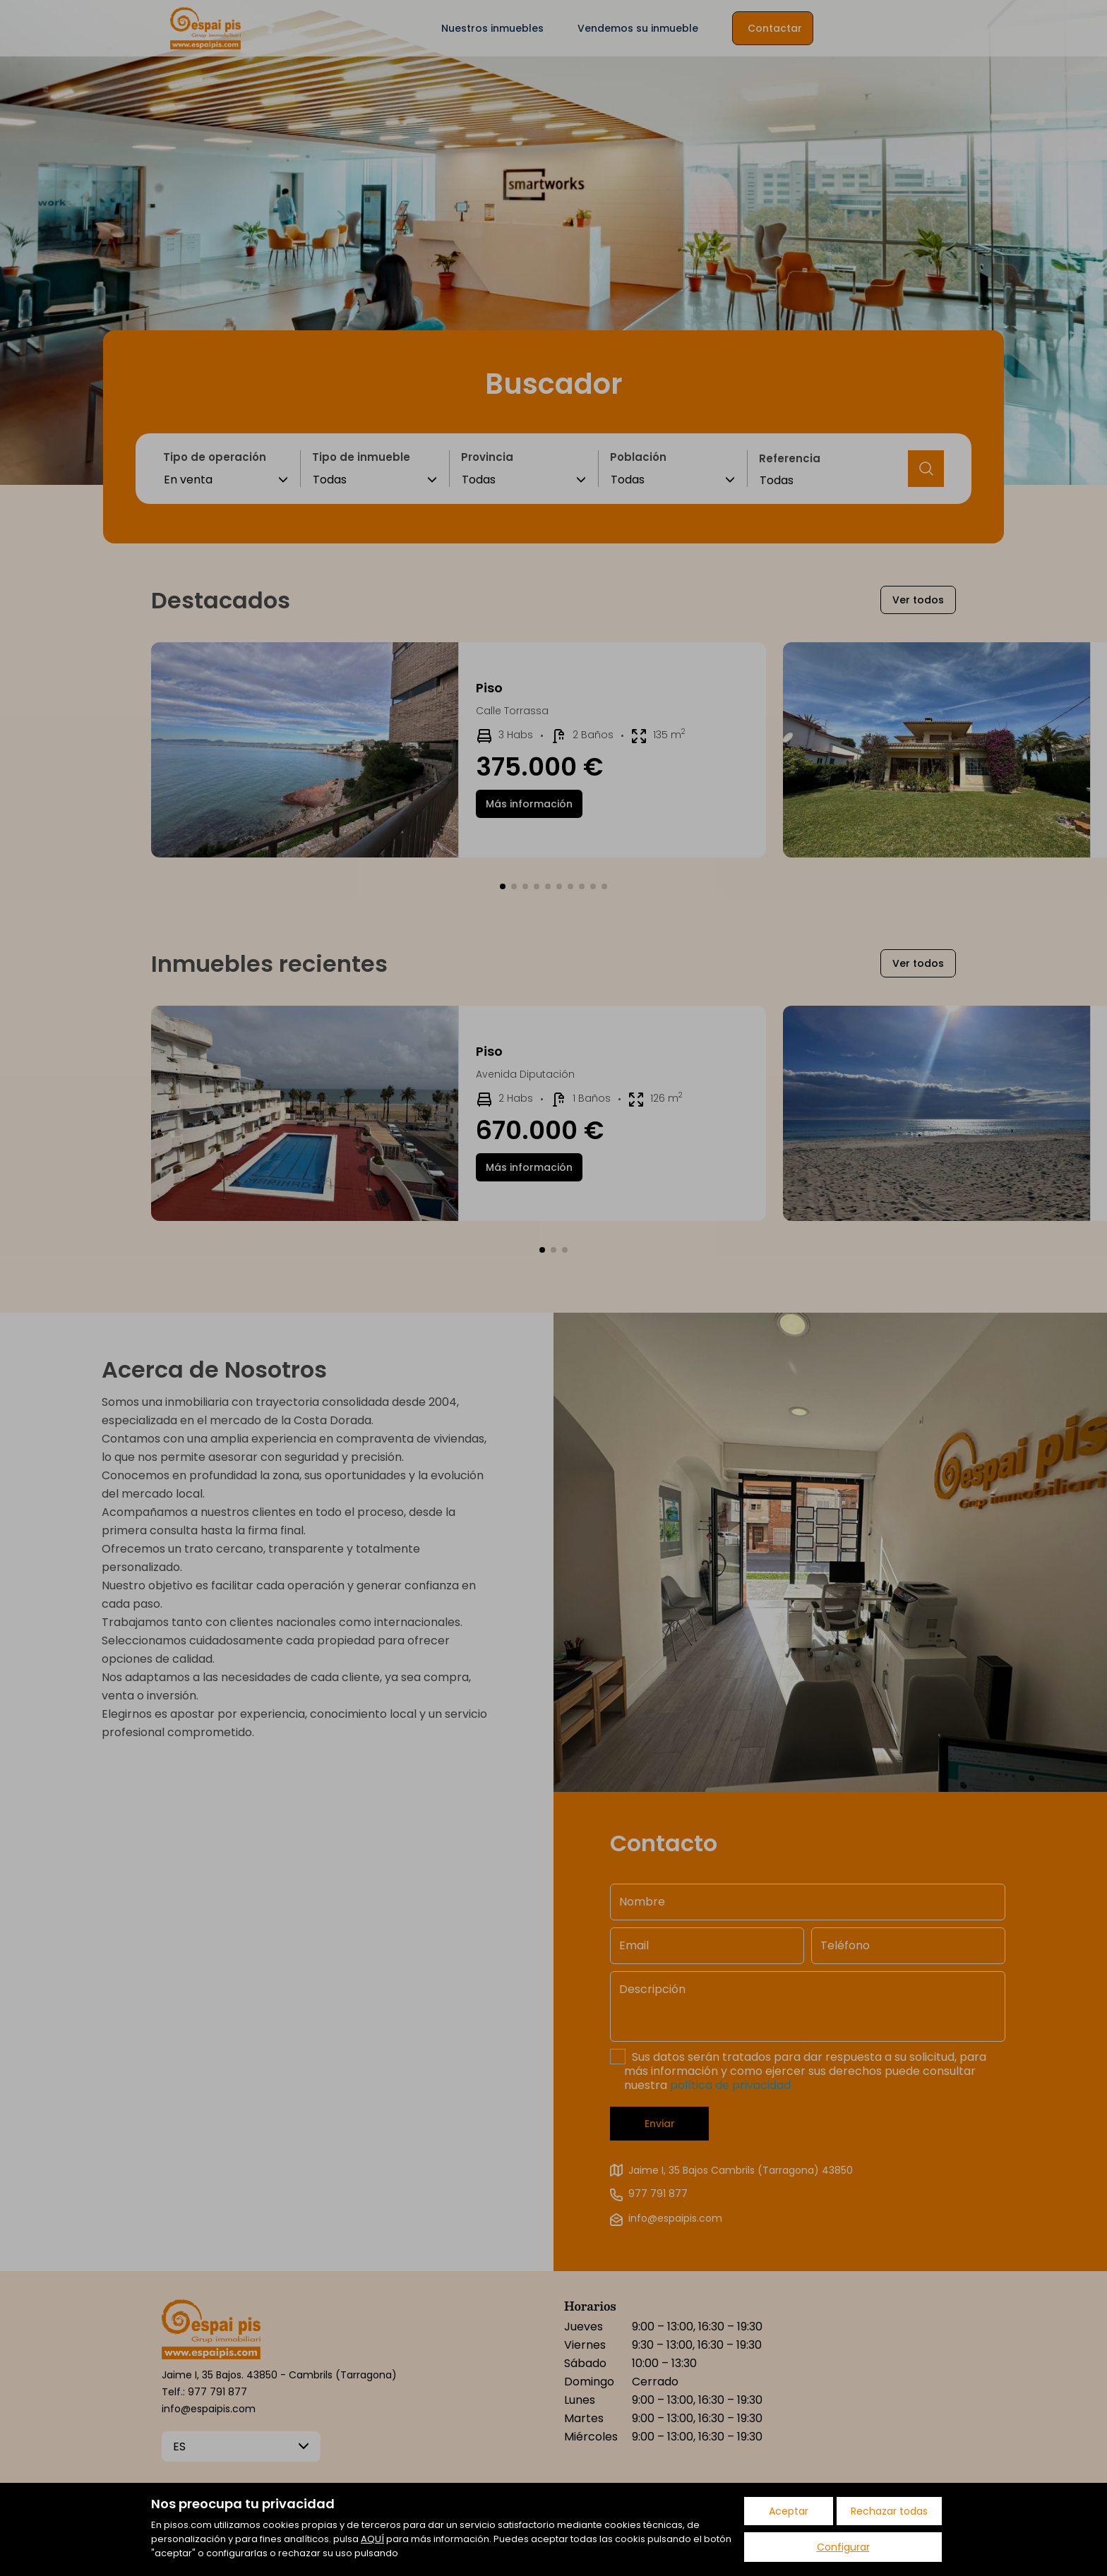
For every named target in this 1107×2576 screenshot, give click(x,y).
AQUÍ (372, 2539)
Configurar (843, 2547)
